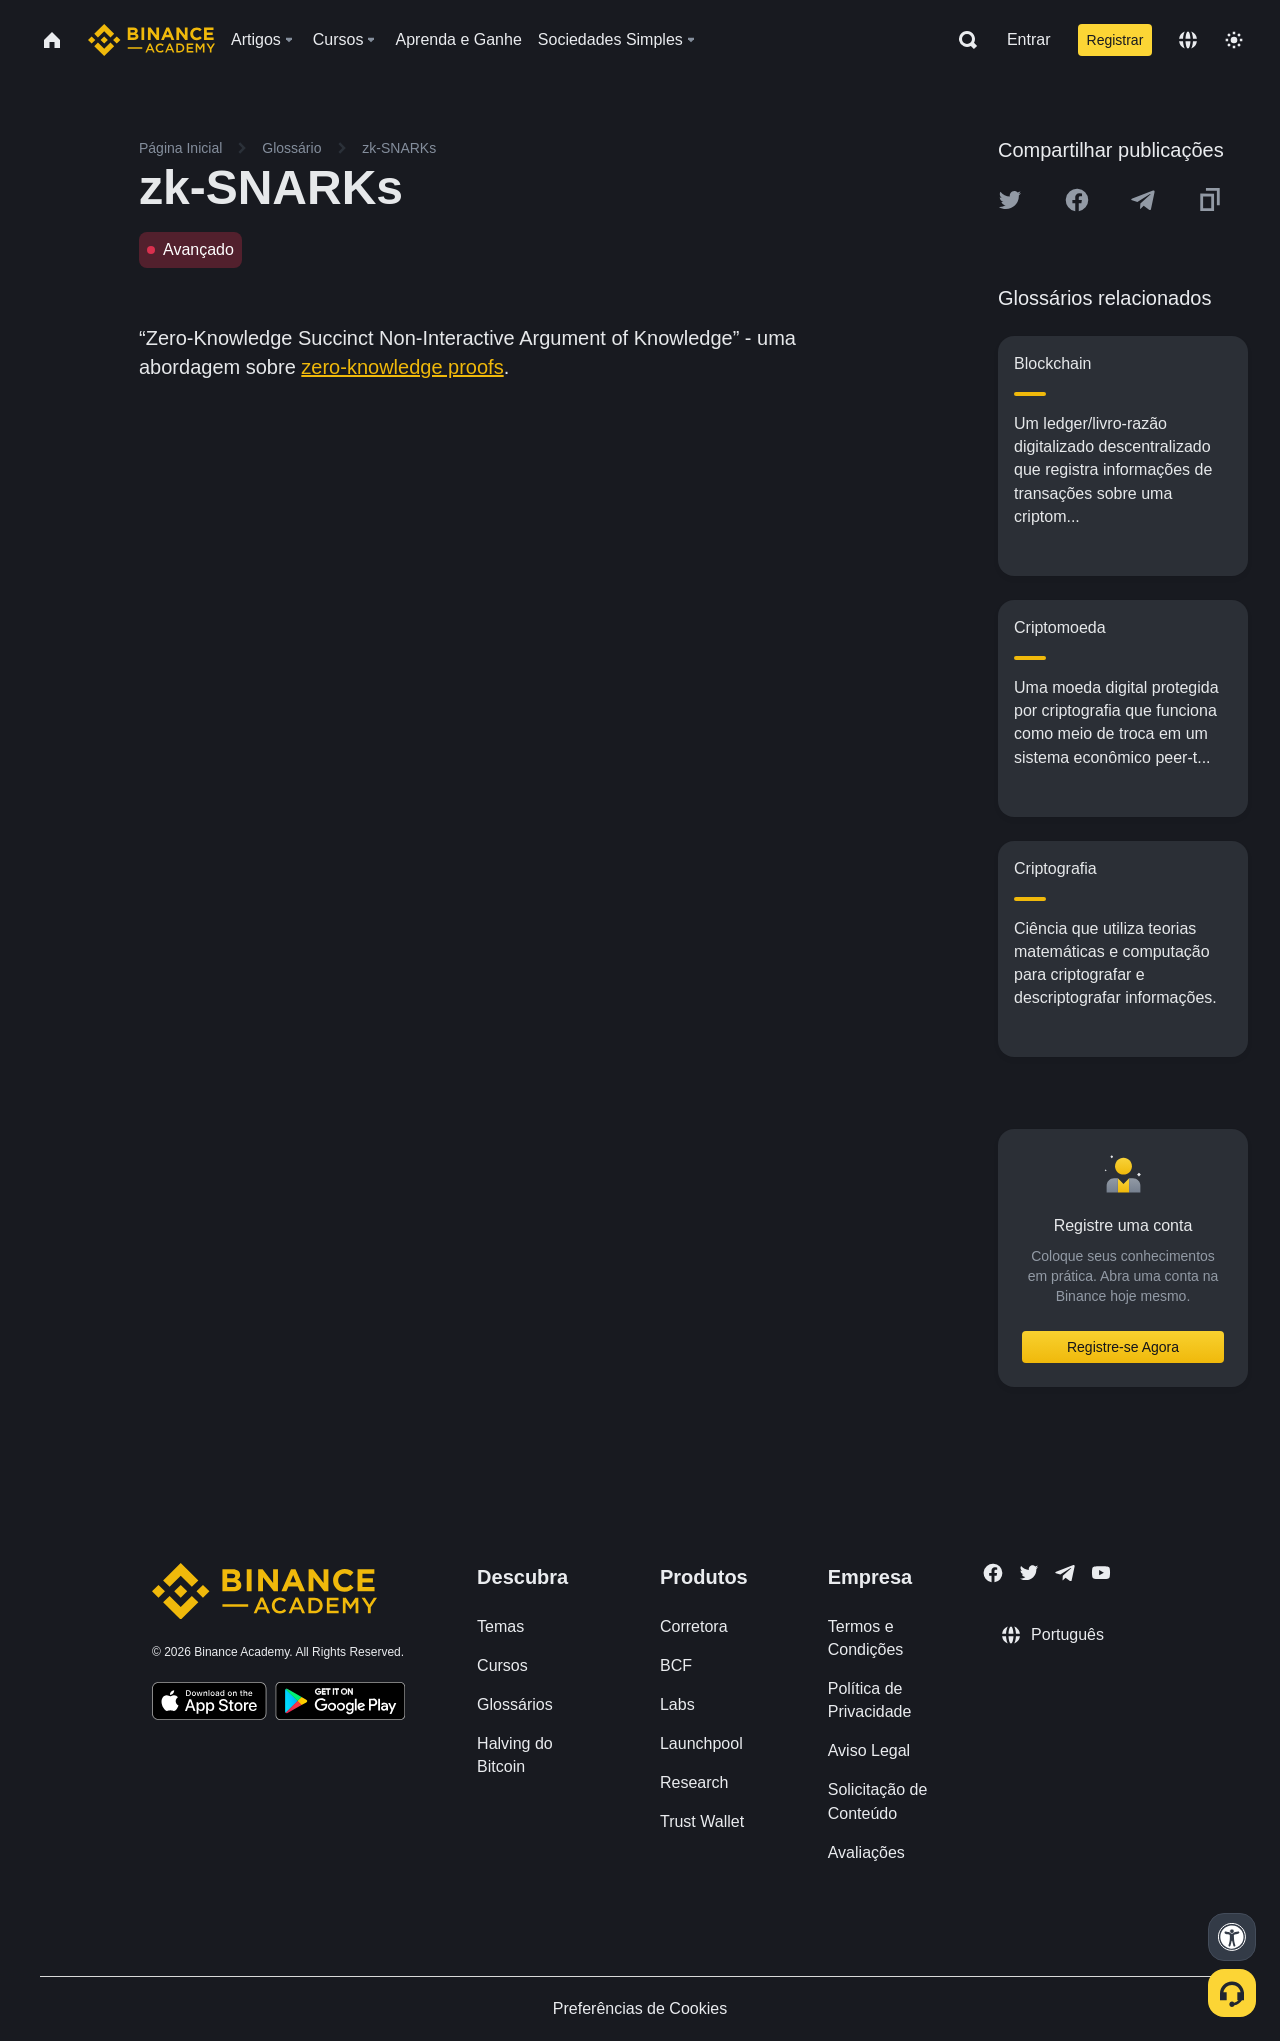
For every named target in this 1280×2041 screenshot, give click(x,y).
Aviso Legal (869, 1750)
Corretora (694, 1626)
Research (694, 1782)
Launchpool (701, 1743)
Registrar (1115, 40)
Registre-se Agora (1123, 1347)
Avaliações (866, 1852)
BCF (676, 1665)
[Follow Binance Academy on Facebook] (993, 1573)
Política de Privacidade (870, 1700)
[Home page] (151, 40)
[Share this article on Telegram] (1143, 200)
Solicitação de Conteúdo (878, 1801)
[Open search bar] (962, 40)
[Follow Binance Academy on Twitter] (1029, 1573)
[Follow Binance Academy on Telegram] (1065, 1573)
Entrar (1029, 39)
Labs (677, 1704)
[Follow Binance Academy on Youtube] (1101, 1572)
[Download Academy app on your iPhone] (209, 1704)
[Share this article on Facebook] (1077, 200)
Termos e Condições (866, 1638)
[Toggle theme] (1234, 40)
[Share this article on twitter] (1010, 200)
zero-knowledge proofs (402, 367)
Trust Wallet (702, 1821)
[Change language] (1188, 40)
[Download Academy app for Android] (340, 1704)
